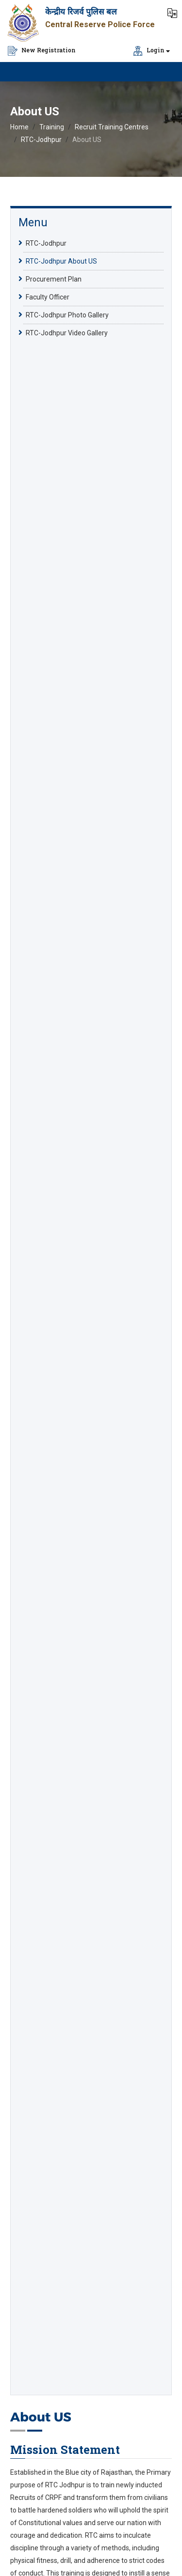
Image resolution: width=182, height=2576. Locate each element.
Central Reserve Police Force (100, 24)
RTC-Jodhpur (41, 139)
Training (51, 127)
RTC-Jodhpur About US (61, 261)
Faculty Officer (47, 296)
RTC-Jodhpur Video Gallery (67, 332)
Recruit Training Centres (112, 127)
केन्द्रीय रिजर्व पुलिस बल (81, 11)
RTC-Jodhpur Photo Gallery (67, 314)
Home (19, 127)
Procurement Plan (54, 278)
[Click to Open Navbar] (162, 71)
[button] (172, 12)
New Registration (42, 51)
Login (149, 51)
